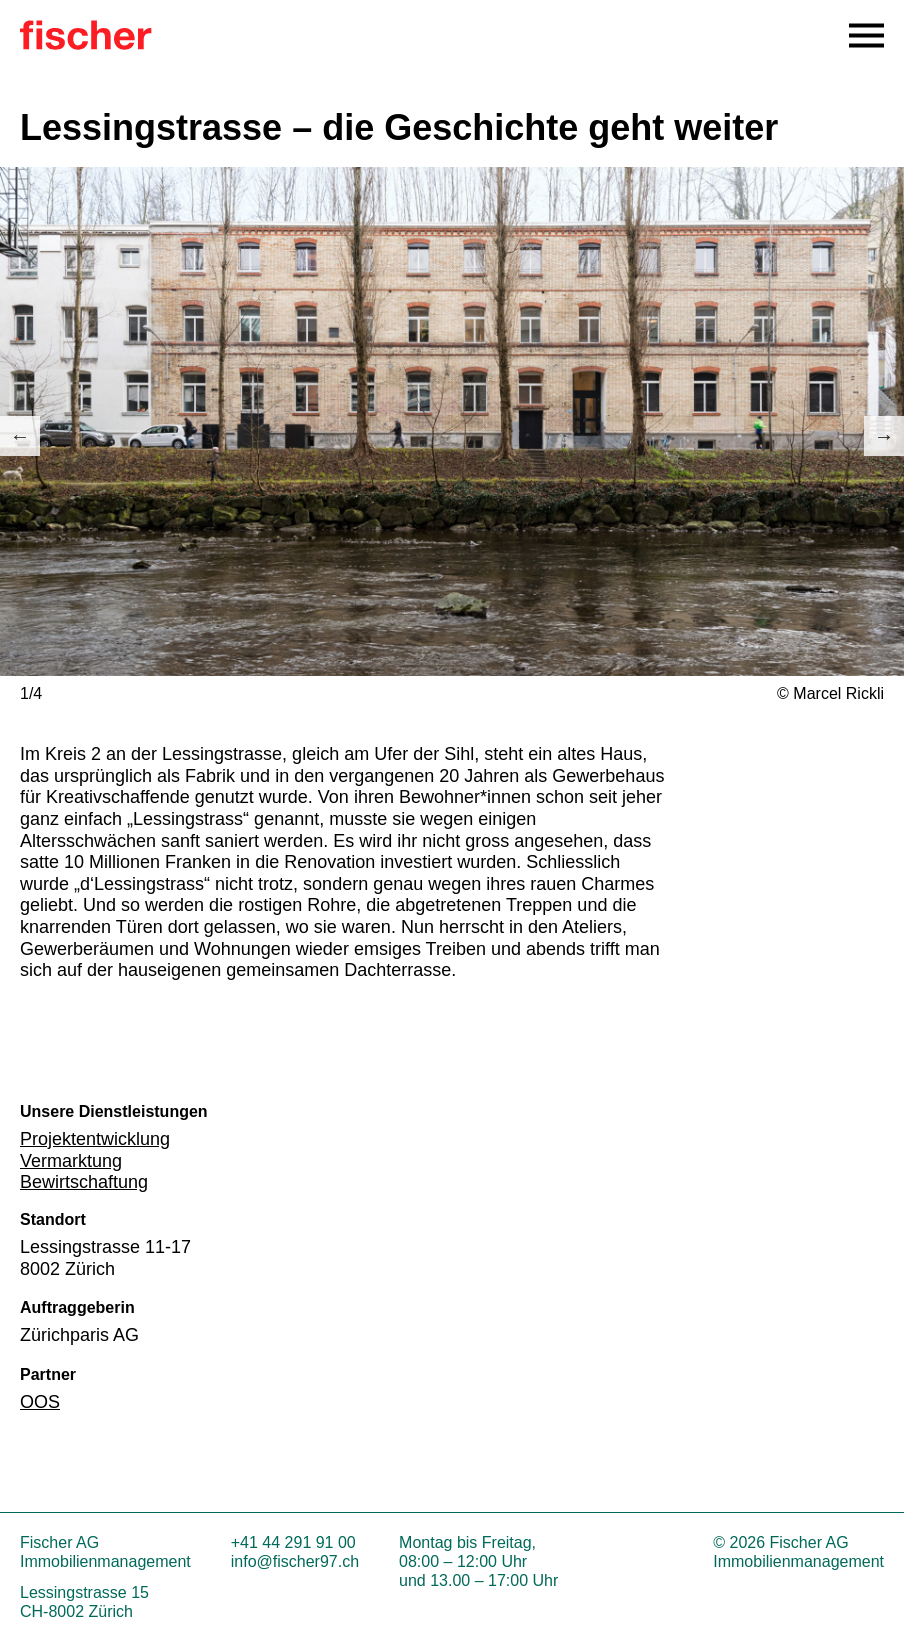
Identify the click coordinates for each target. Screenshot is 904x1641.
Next (884, 436)
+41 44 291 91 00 (293, 1542)
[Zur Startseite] (86, 44)
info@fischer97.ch (295, 1561)
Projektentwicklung (95, 1139)
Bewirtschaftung (84, 1182)
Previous (20, 436)
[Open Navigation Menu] (866, 35)
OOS (40, 1402)
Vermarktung (71, 1161)
